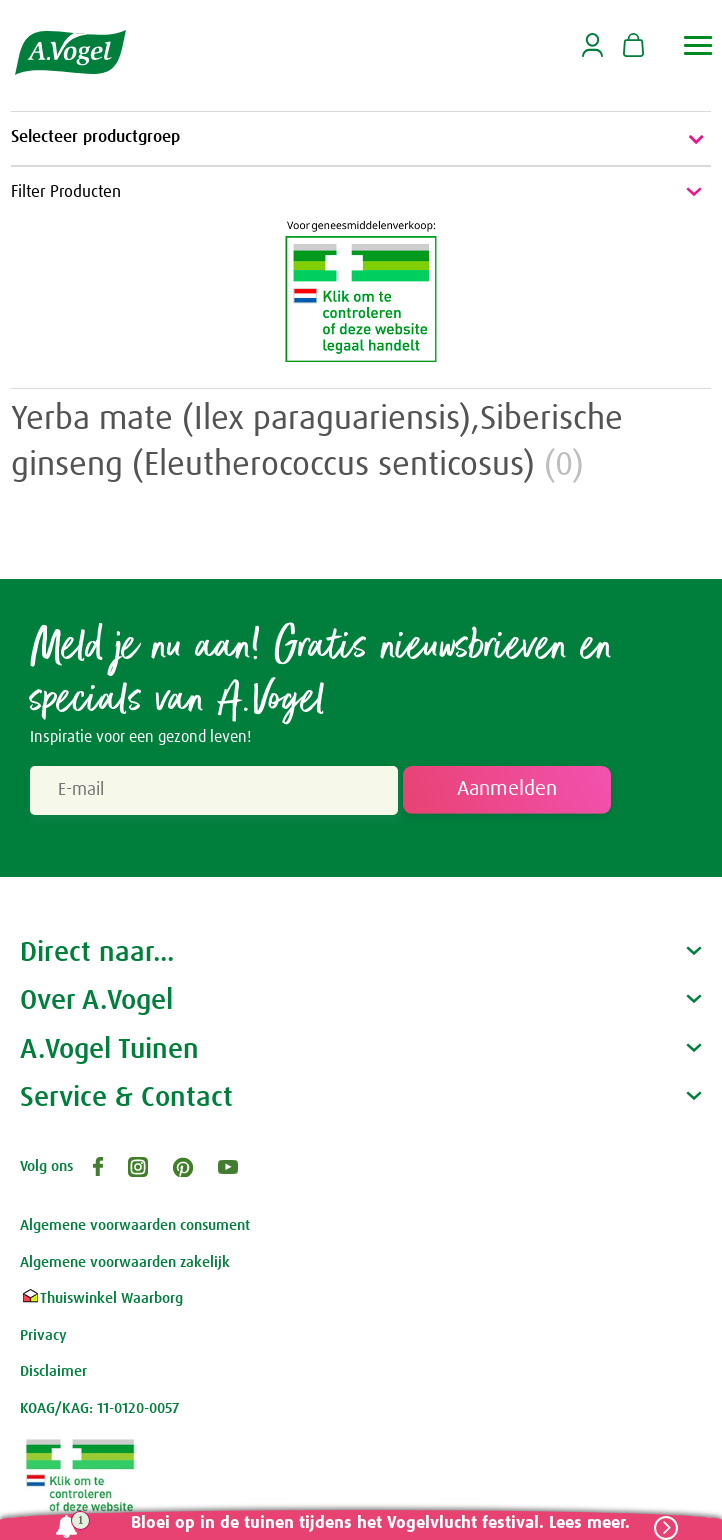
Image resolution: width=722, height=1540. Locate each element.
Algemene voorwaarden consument (135, 1225)
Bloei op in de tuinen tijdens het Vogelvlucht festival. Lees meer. (380, 1523)
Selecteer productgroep (361, 139)
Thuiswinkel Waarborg (101, 1298)
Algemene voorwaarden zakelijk (125, 1262)
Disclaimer (53, 1371)
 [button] (698, 45)
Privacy (43, 1335)
